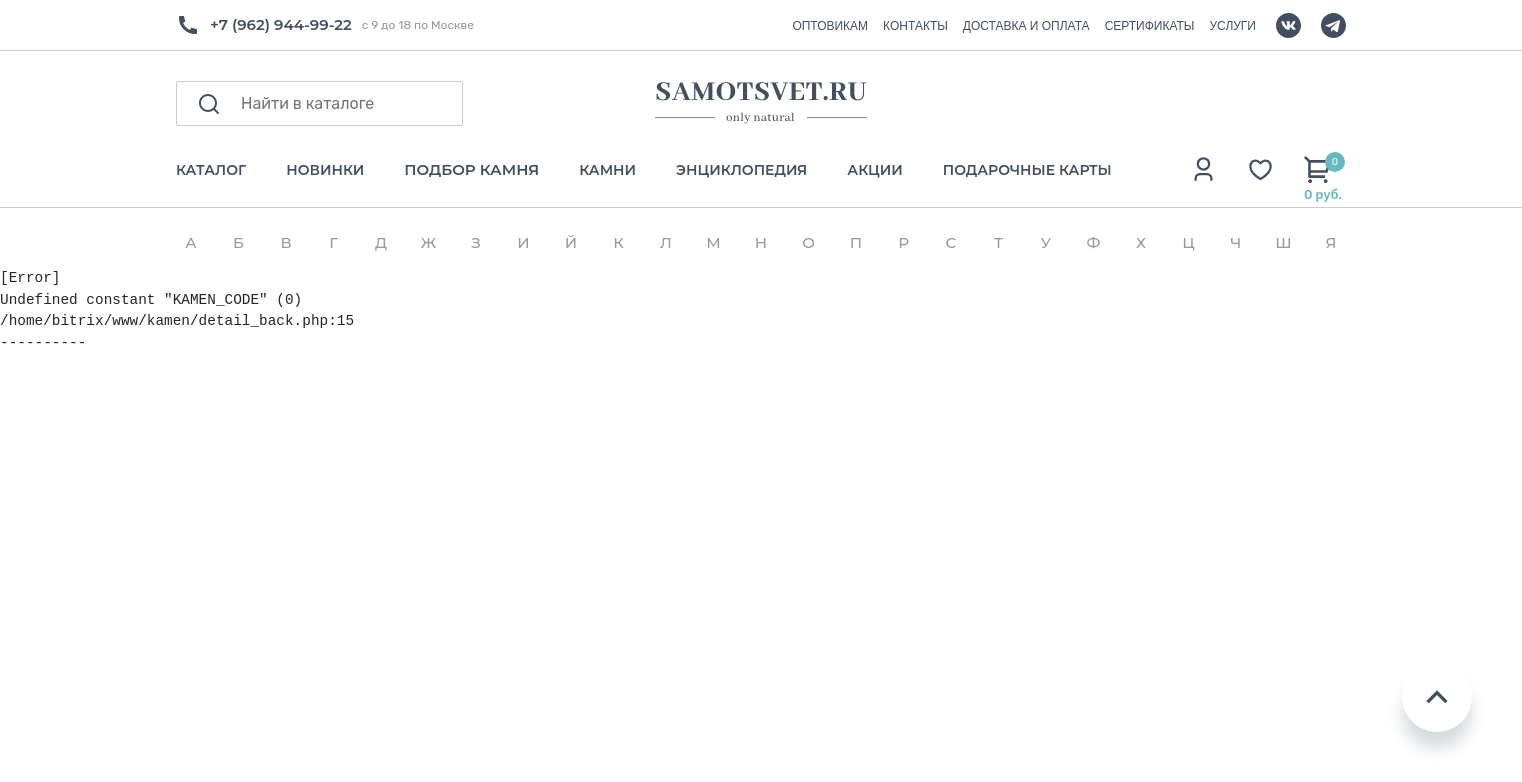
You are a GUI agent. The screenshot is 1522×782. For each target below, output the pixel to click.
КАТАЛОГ (211, 170)
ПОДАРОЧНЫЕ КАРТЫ (1027, 170)
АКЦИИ (874, 170)
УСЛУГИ (1232, 26)
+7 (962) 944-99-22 (281, 24)
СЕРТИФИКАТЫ (1150, 26)
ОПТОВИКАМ (830, 26)
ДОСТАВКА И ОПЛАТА (1026, 26)
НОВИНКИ (325, 170)
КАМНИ (607, 170)
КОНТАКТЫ (915, 26)
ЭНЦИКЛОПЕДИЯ (741, 170)
